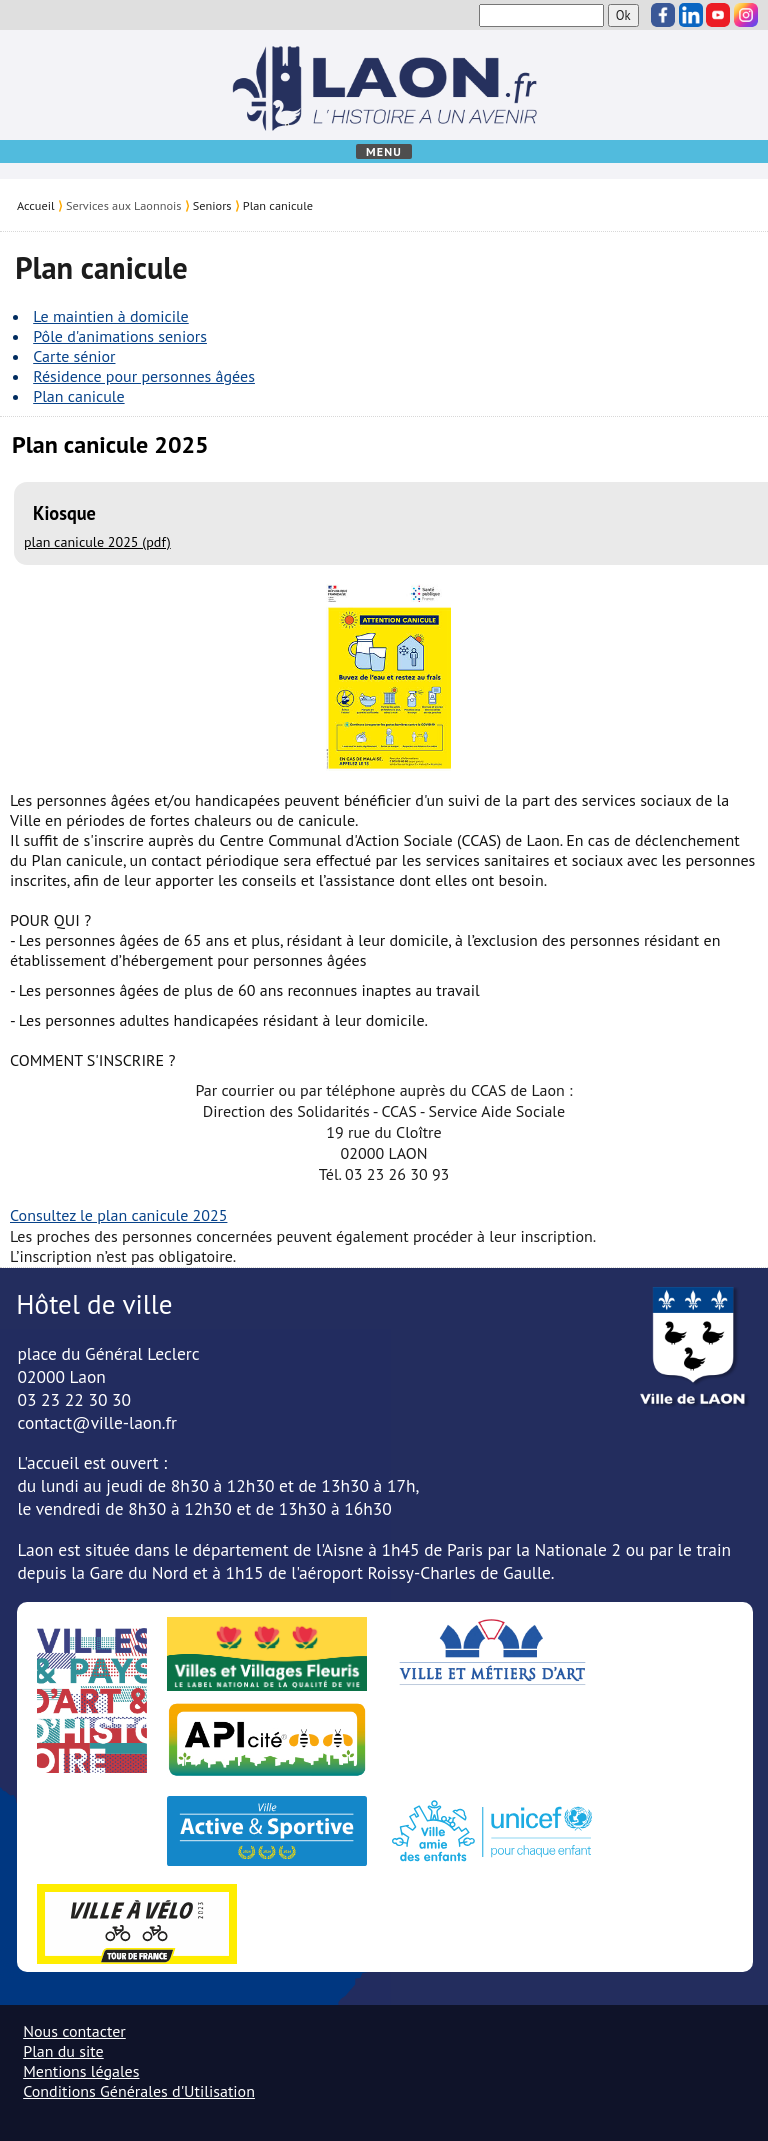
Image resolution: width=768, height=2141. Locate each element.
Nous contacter (74, 2031)
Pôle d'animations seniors (120, 336)
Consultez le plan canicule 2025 (118, 1215)
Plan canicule (278, 205)
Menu (384, 151)
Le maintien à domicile (111, 316)
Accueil (36, 205)
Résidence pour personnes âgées (144, 376)
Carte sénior (74, 356)
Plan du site (63, 2051)
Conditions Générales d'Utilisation (139, 2091)
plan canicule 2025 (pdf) (97, 542)
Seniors (212, 205)
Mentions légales (81, 2071)
